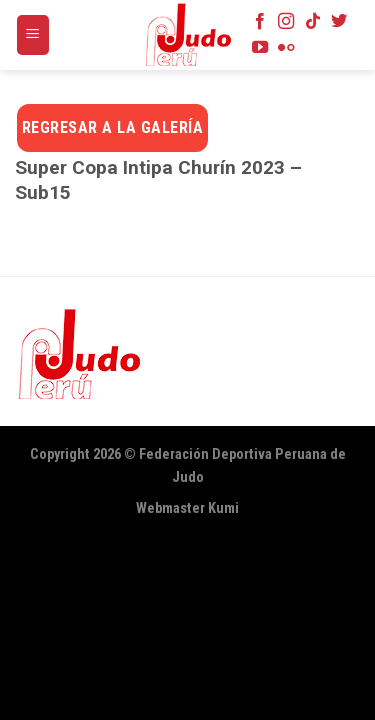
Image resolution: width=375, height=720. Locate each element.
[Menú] (33, 35)
